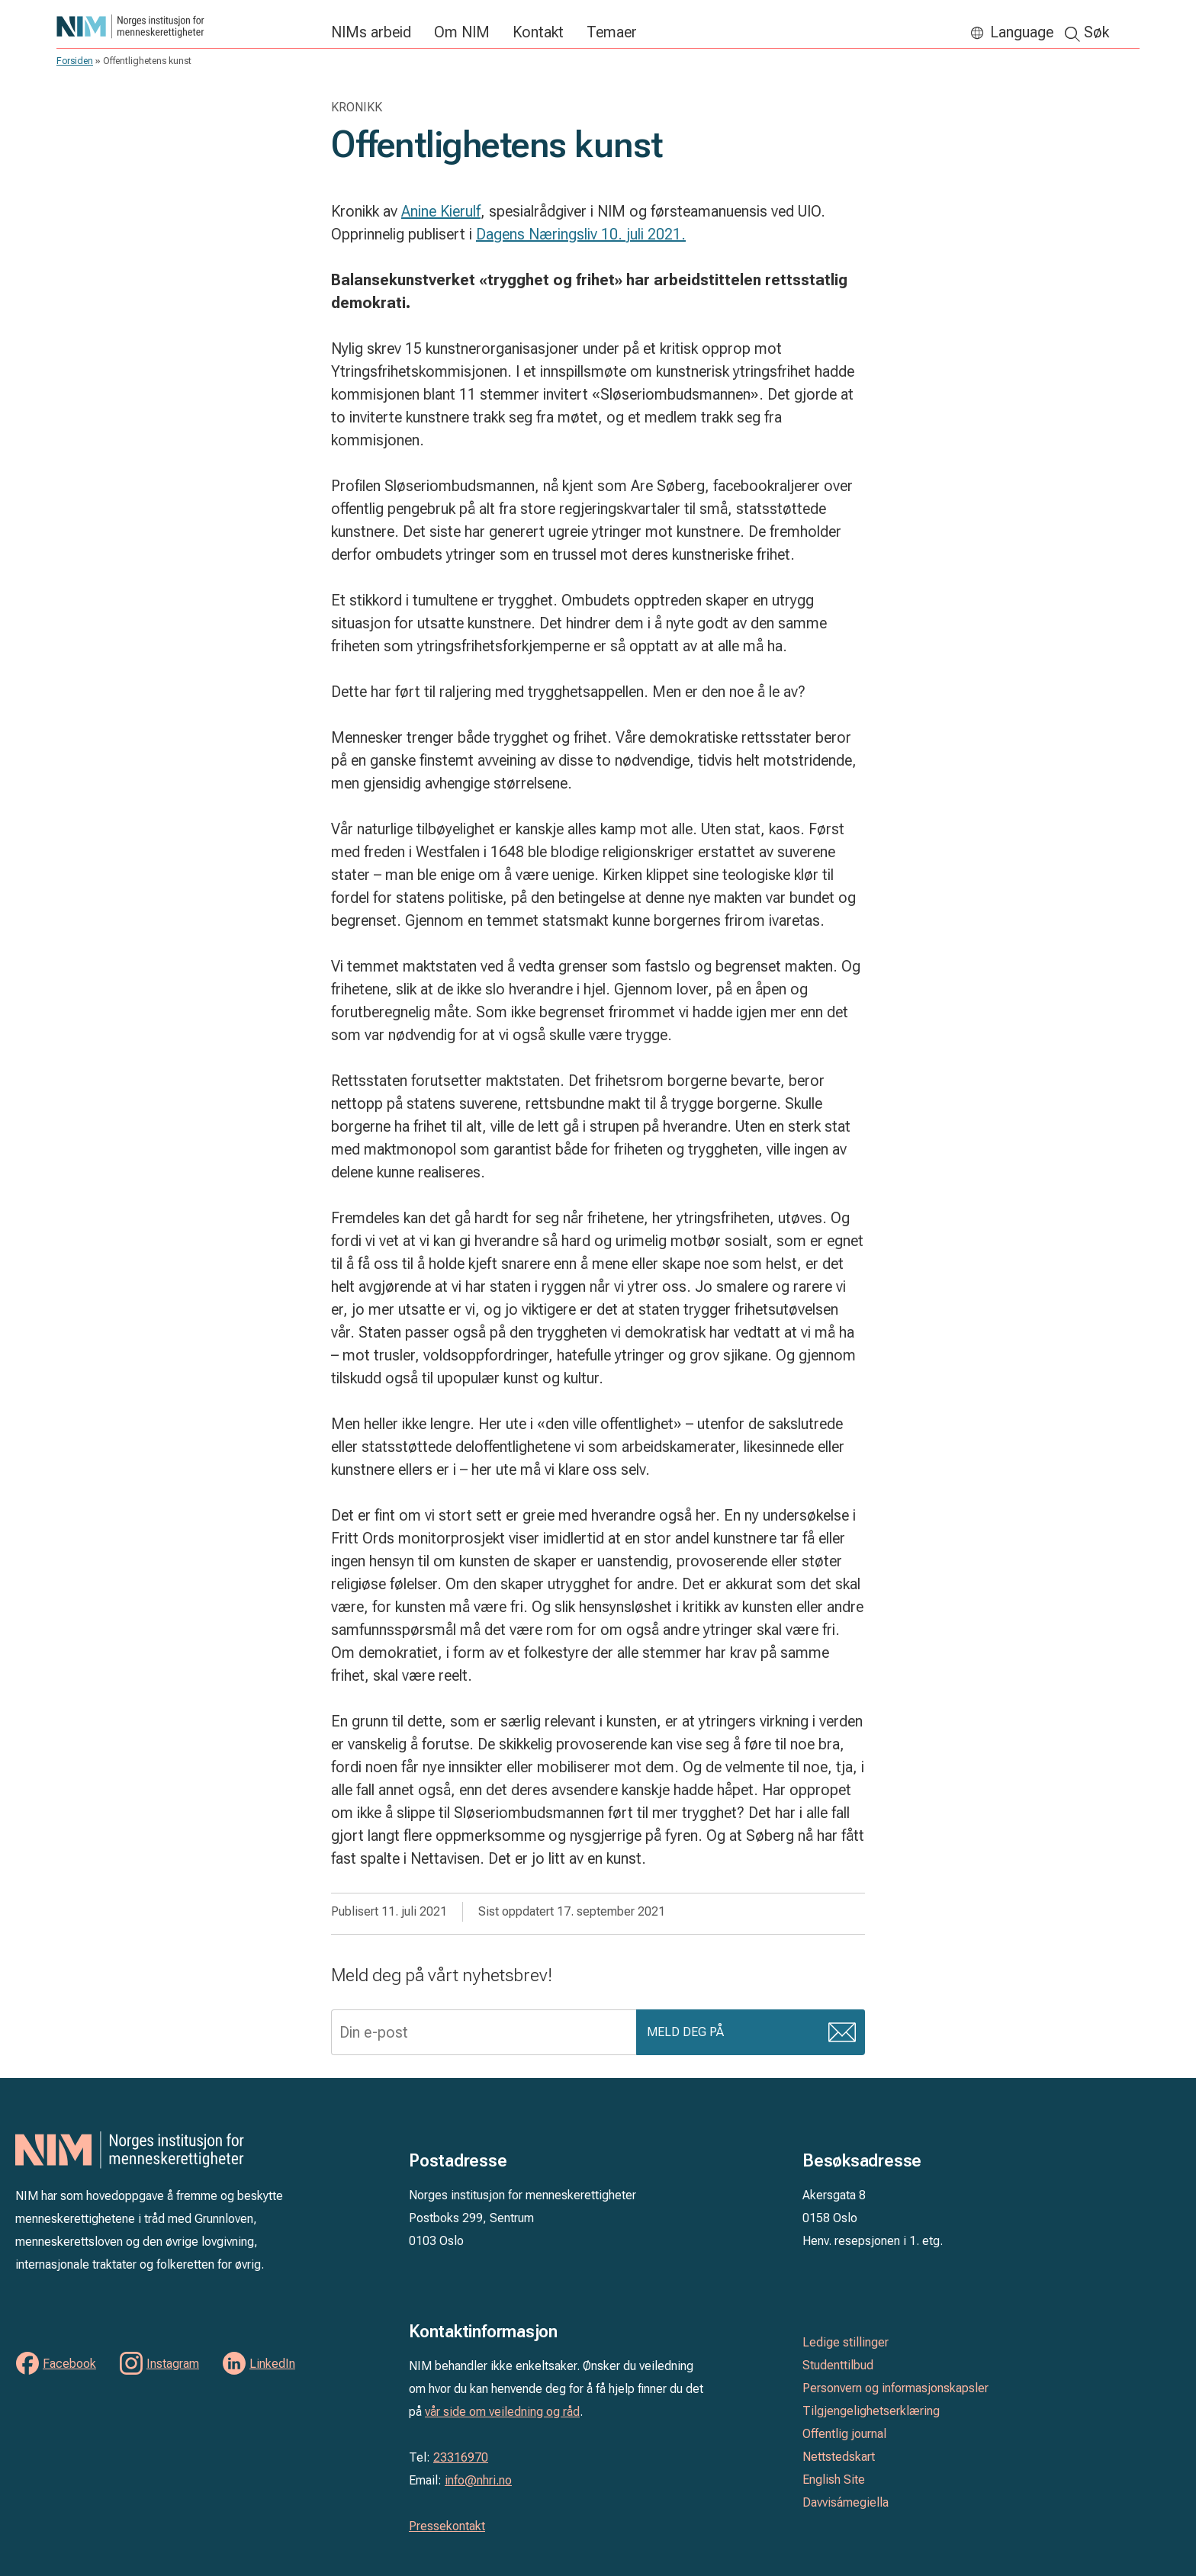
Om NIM (462, 32)
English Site (833, 2479)
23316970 (460, 2457)
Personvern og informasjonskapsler (895, 2388)
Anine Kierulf (441, 211)
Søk (1096, 32)
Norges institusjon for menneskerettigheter (186, 26)
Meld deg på (686, 2034)
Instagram (172, 2363)
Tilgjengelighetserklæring (871, 2411)
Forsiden (74, 61)
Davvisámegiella (845, 2502)
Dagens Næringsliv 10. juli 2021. (581, 234)
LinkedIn (272, 2363)
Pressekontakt (447, 2526)
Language (1021, 32)
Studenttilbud (837, 2365)
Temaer (612, 32)
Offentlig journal (844, 2434)
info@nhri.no (478, 2480)
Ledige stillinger (845, 2342)
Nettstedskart (838, 2456)
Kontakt (538, 32)
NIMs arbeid (371, 32)
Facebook (69, 2363)
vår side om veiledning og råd (502, 2411)
